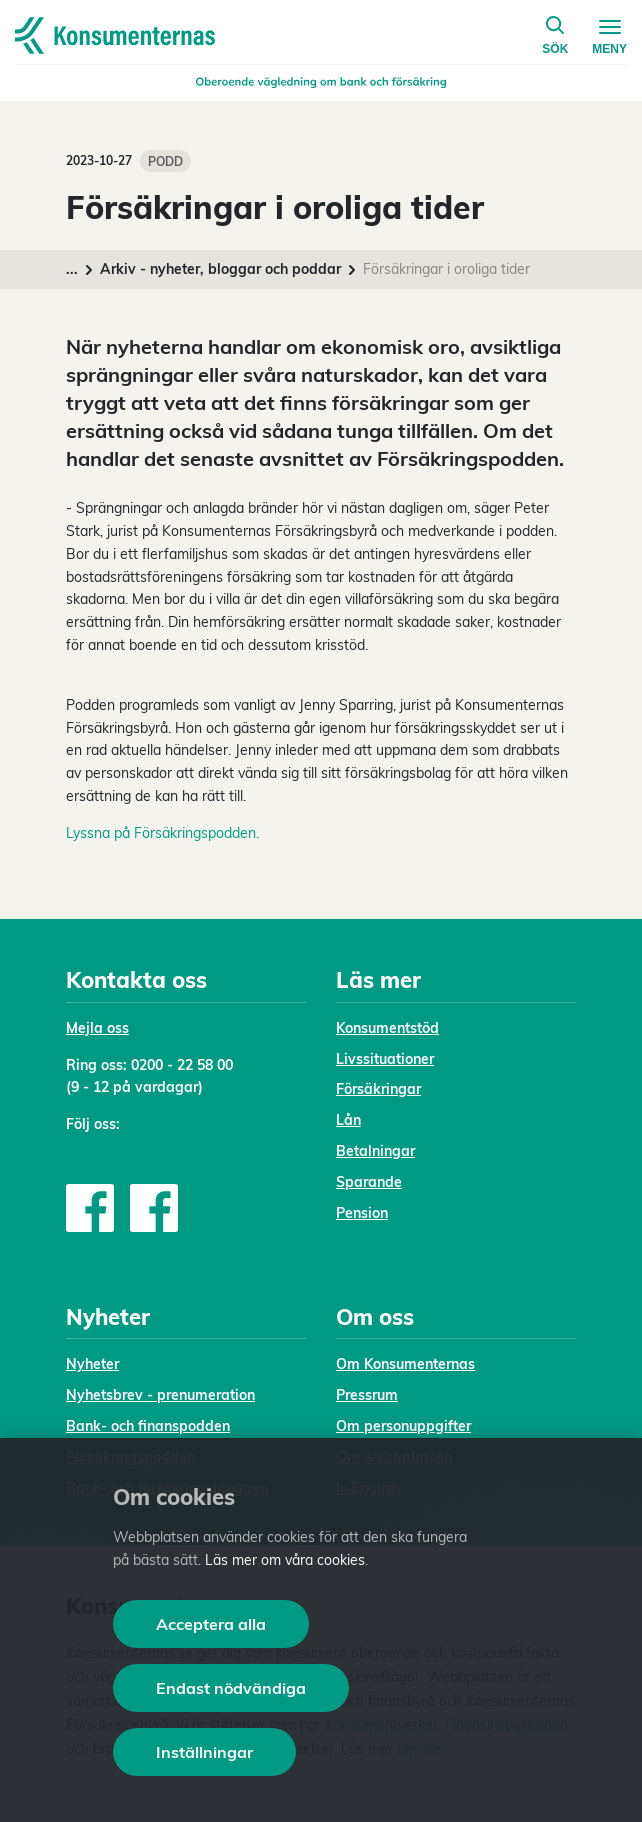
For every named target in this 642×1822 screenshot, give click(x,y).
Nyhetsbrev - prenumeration (160, 1395)
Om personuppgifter (403, 1426)
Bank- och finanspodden (148, 1426)
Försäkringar (378, 1089)
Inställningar (204, 1752)
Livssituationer (385, 1059)
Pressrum (367, 1395)
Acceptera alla (211, 1624)
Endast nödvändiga (231, 1688)
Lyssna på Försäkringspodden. (162, 833)
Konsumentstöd (387, 1028)
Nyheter (92, 1364)
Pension (362, 1213)
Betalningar (375, 1151)
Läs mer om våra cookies (285, 1560)
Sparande (369, 1182)
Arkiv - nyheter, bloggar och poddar (220, 269)
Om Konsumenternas (405, 1364)
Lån (348, 1120)
